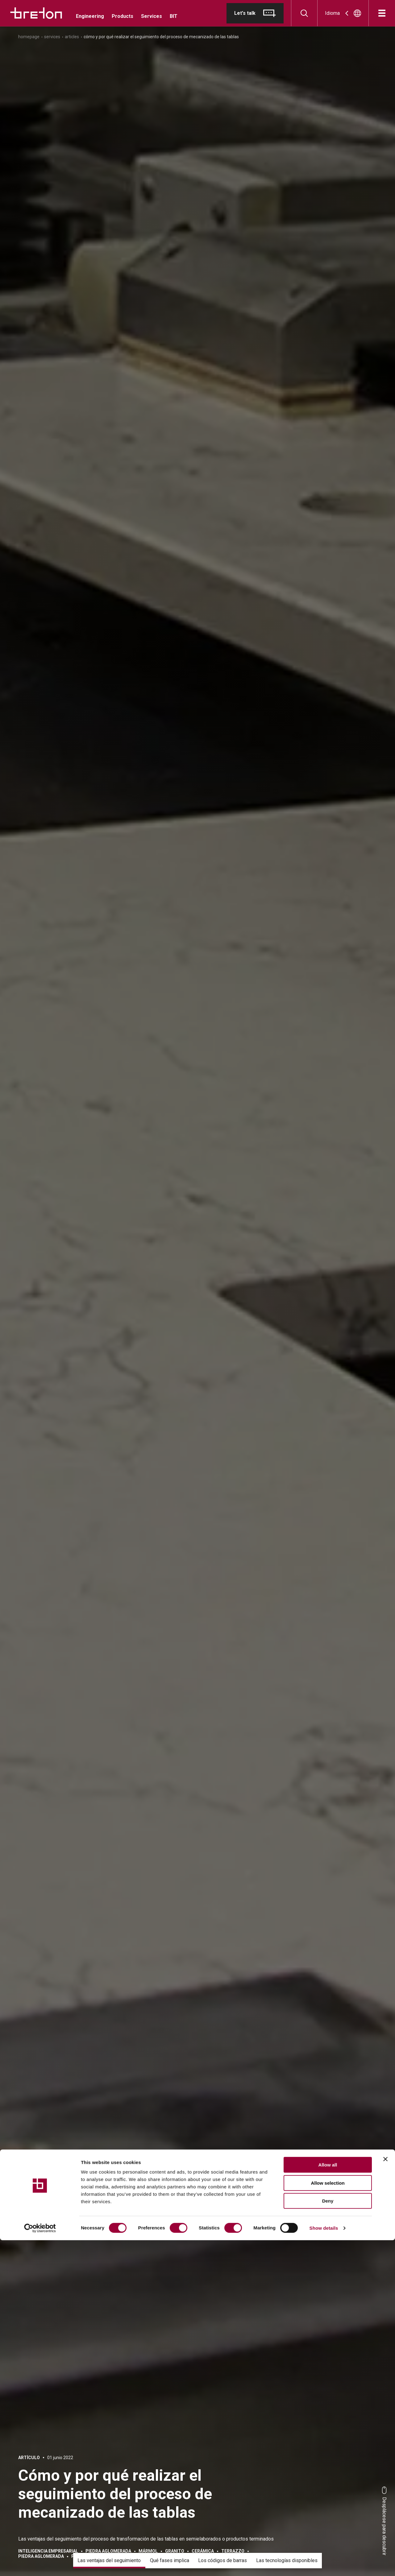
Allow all (327, 2500)
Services (151, 16)
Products (122, 16)
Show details (324, 2563)
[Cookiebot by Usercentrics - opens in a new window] (40, 2564)
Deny (328, 2536)
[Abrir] (382, 13)
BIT (173, 16)
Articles (72, 36)
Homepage (29, 36)
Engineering (90, 16)
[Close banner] (385, 2495)
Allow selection (327, 2518)
